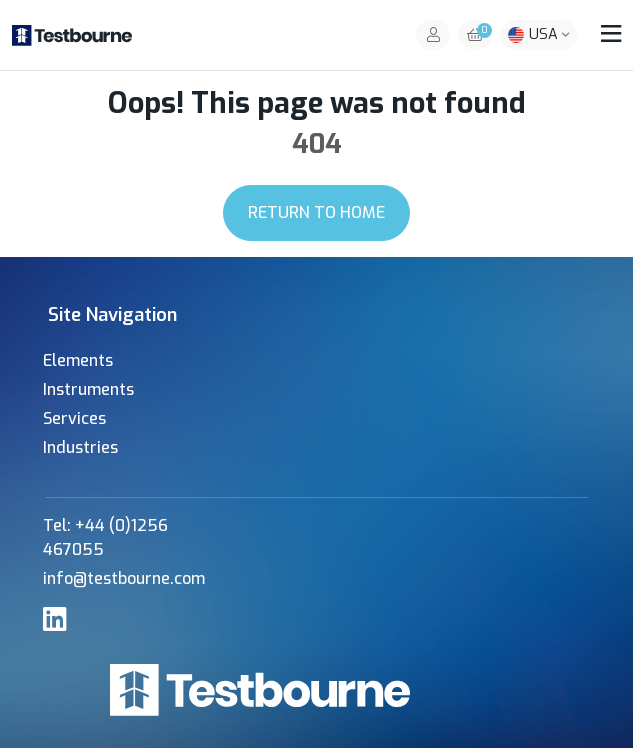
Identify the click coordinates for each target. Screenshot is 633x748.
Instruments (88, 389)
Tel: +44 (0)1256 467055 (105, 537)
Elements (78, 360)
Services (74, 418)
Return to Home (316, 212)
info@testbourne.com (124, 578)
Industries (80, 447)
